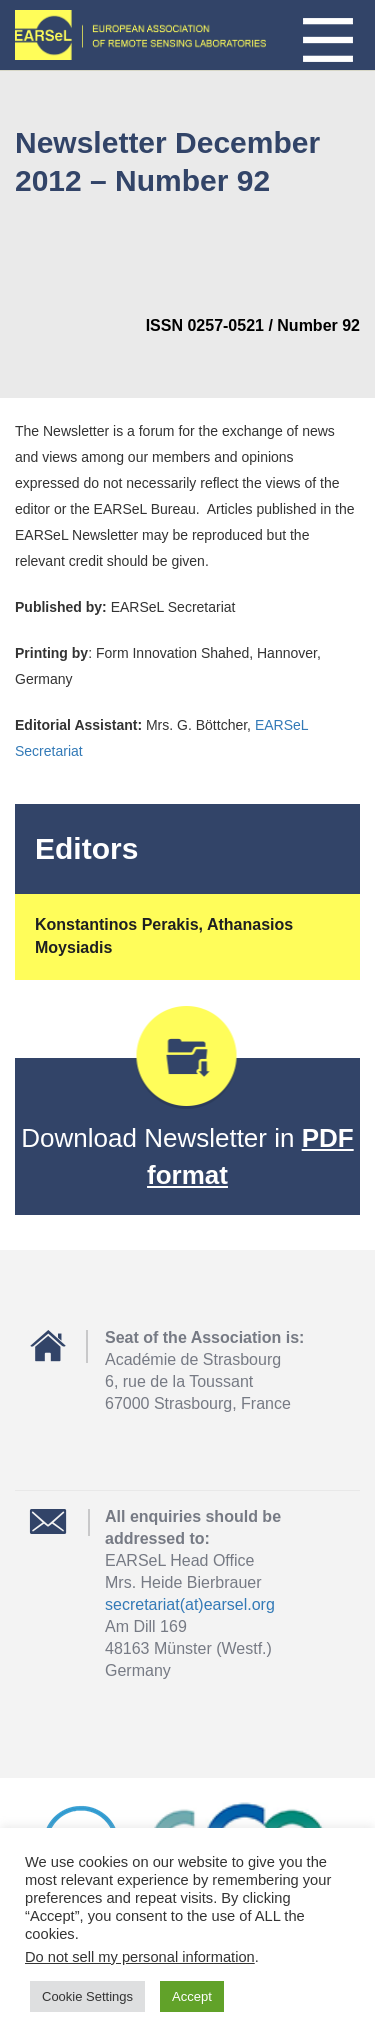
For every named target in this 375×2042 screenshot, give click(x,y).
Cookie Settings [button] (87, 1996)
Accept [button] (192, 1996)
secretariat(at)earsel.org (190, 1604)
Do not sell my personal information (140, 1957)
